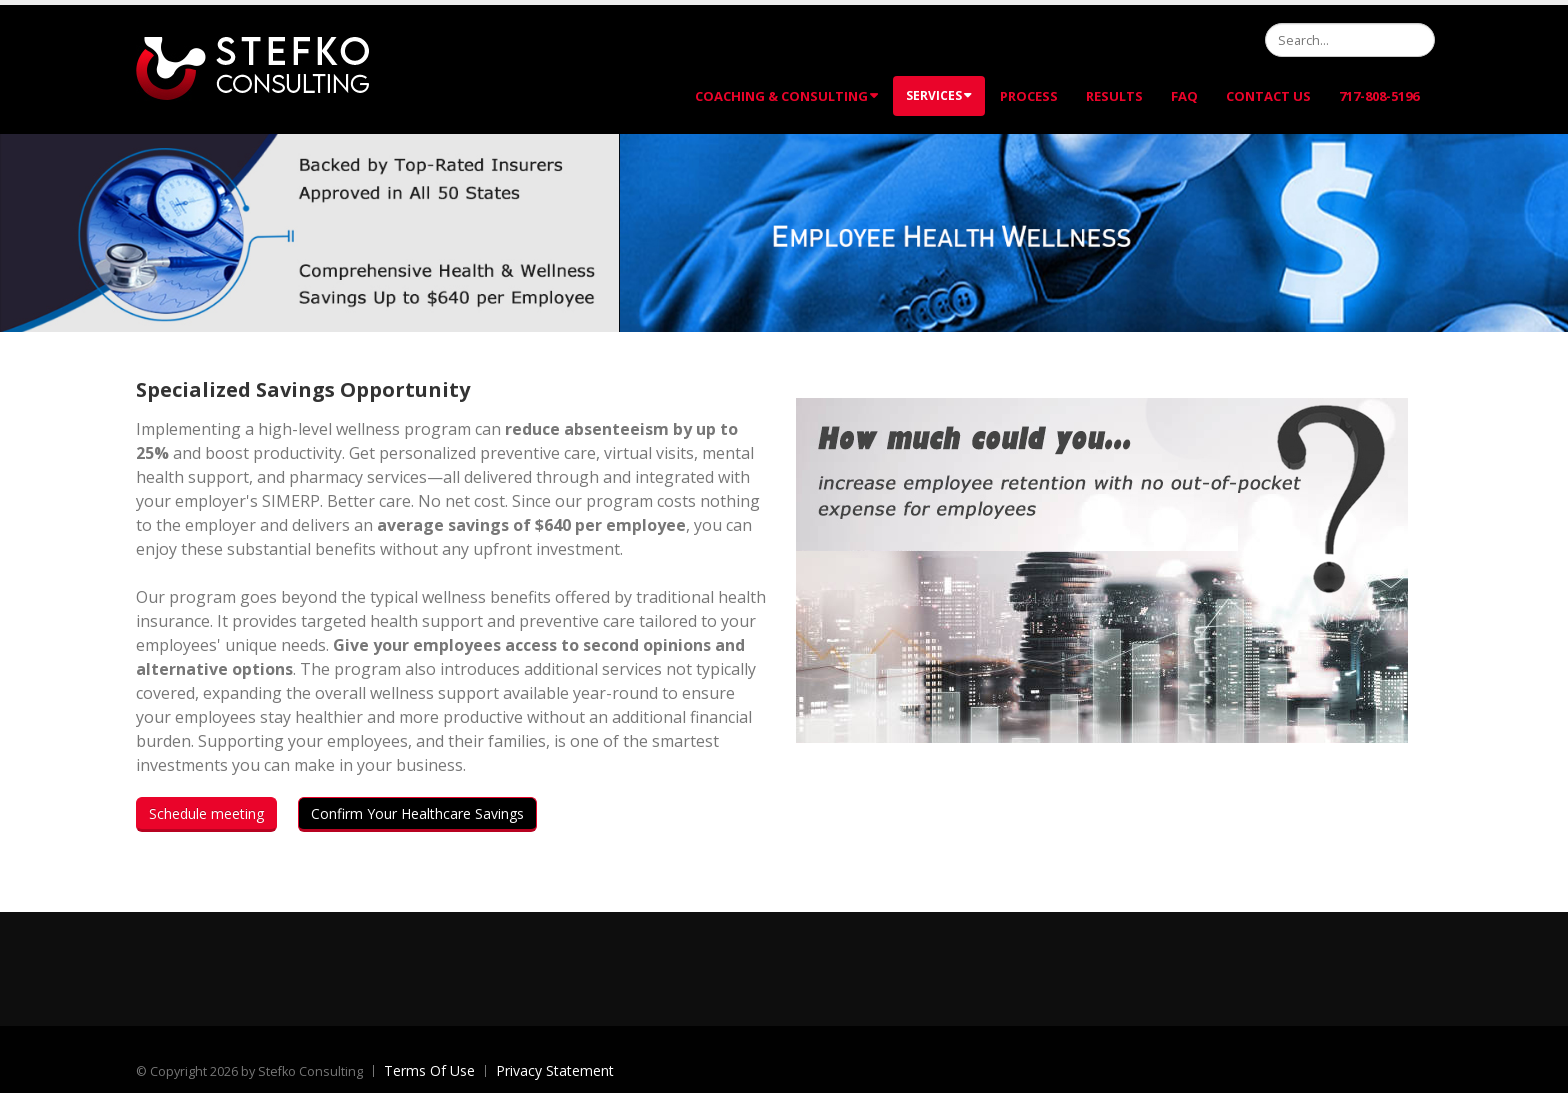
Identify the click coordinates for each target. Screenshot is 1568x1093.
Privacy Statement (555, 1070)
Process (1029, 96)
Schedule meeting (206, 813)
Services (939, 95)
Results (1114, 96)
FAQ (1184, 96)
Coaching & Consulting (786, 96)
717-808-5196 (1379, 96)
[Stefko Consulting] (252, 67)
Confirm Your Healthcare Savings (417, 813)
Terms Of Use (429, 1070)
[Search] (1350, 40)
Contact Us (1268, 96)
